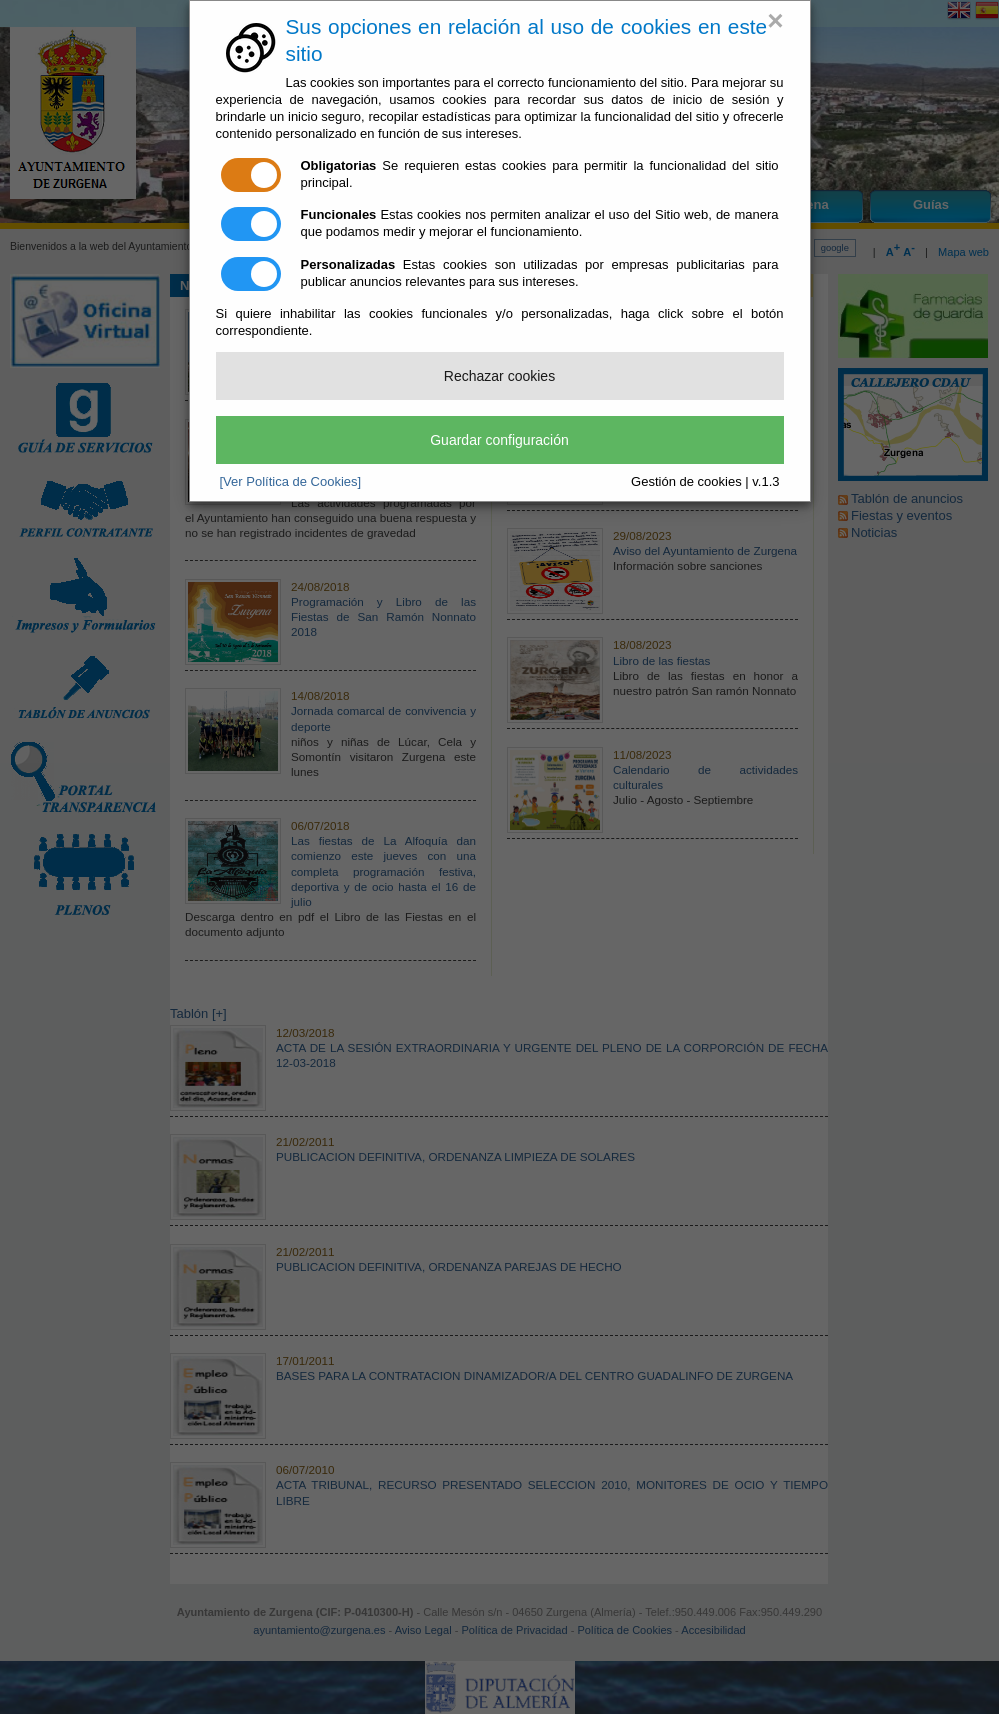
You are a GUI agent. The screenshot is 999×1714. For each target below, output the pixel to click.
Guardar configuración (499, 440)
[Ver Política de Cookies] (291, 481)
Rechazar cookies (499, 376)
